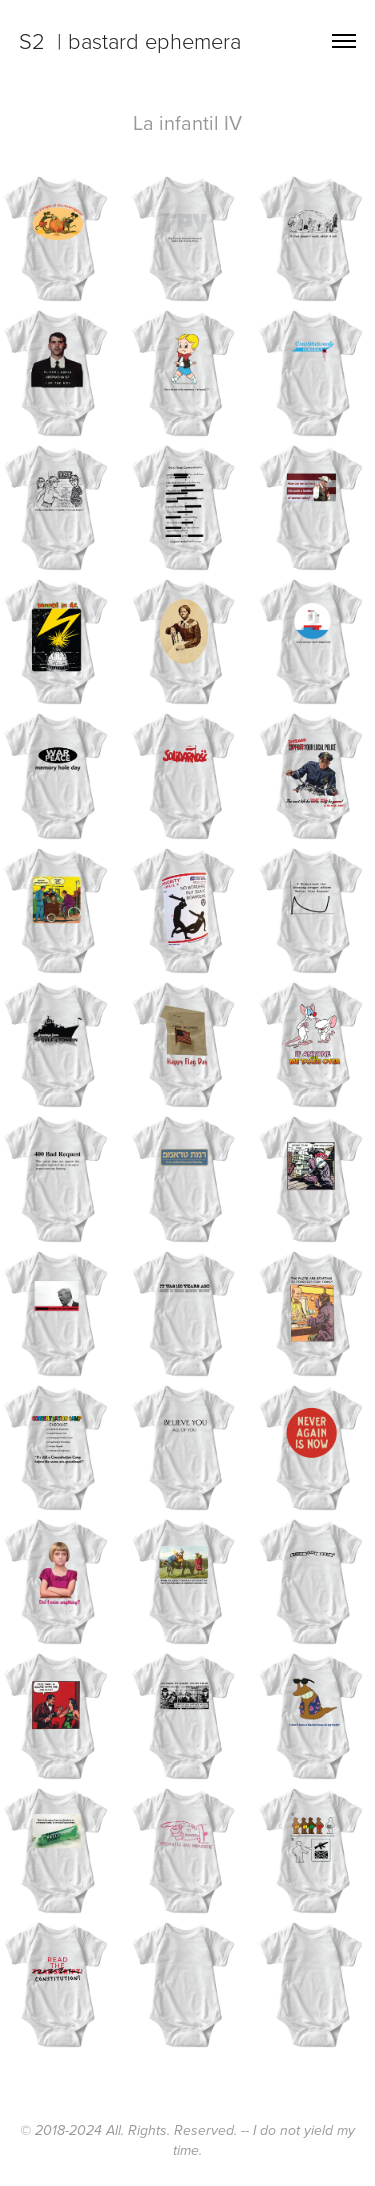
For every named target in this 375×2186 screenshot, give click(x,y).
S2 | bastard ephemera (130, 40)
